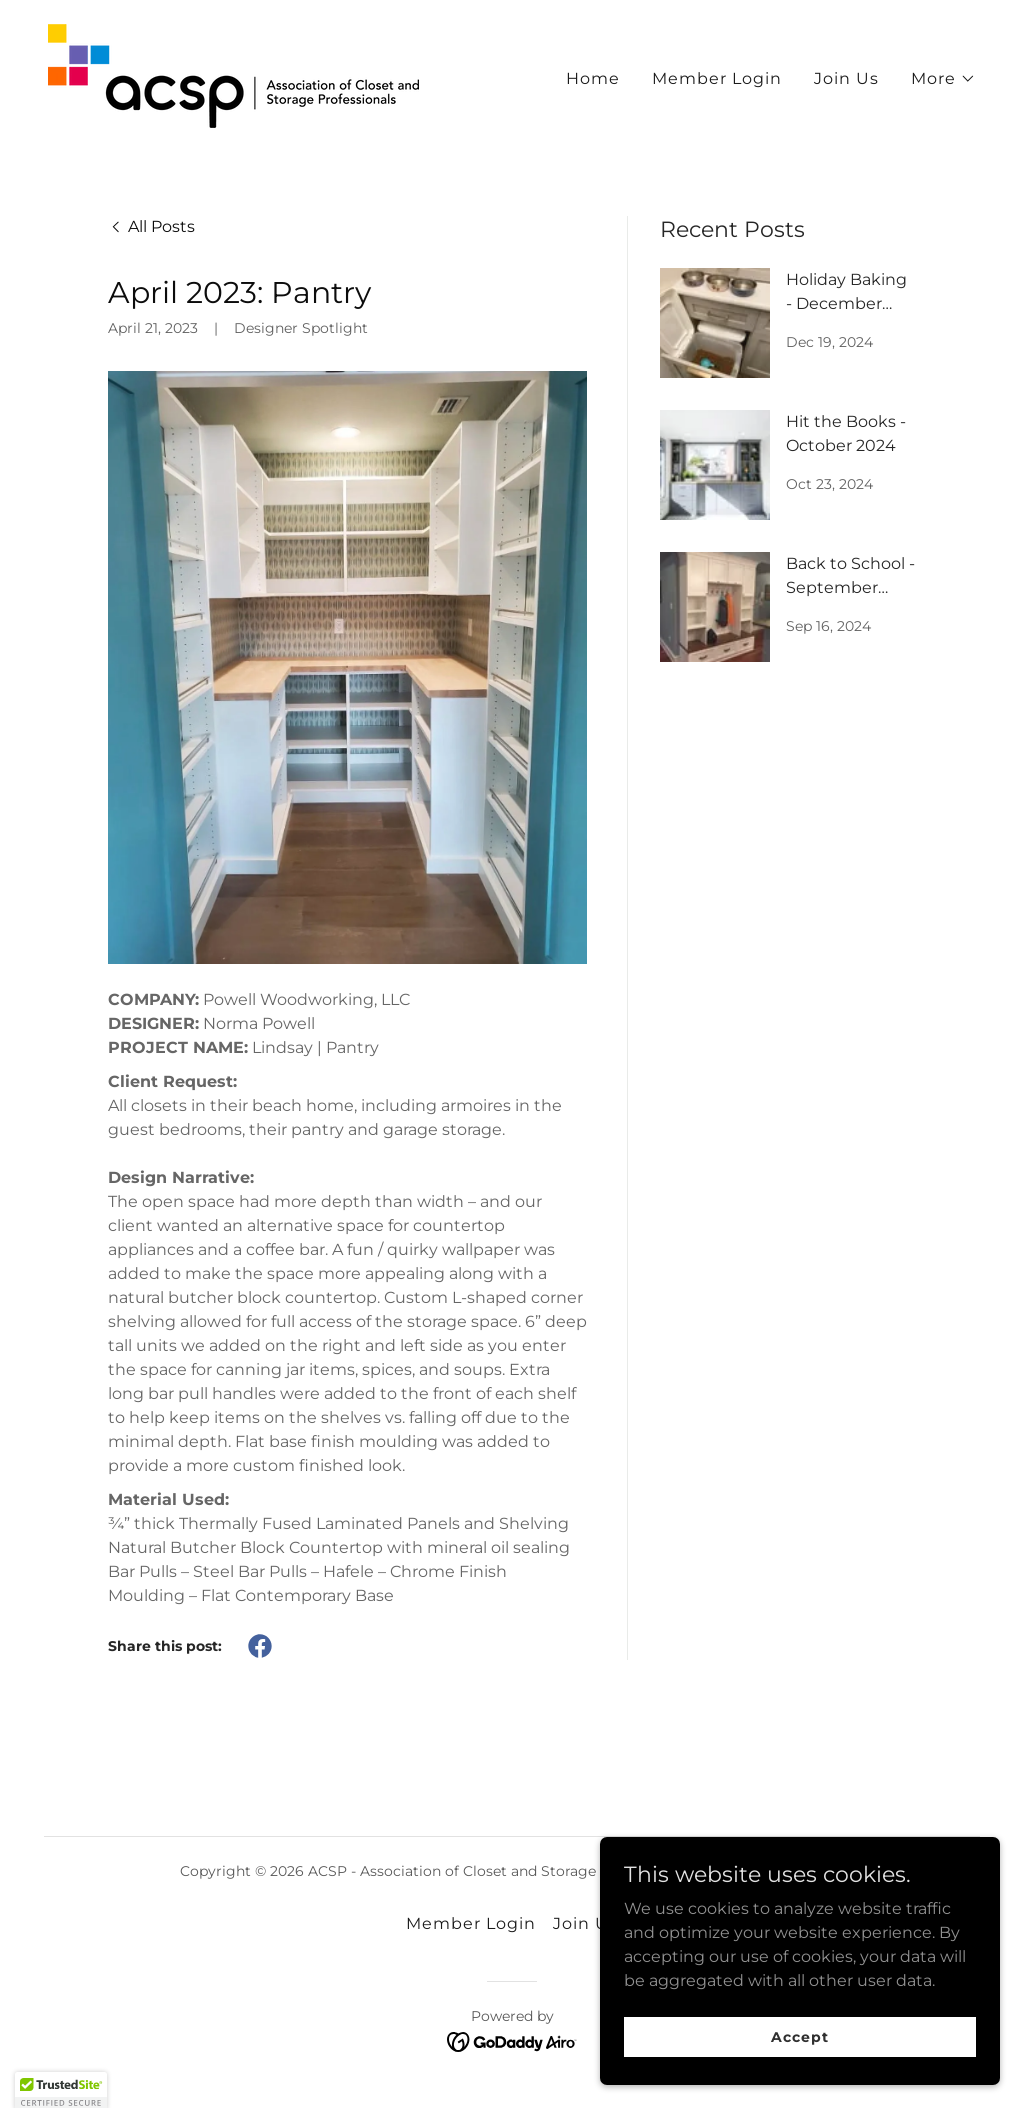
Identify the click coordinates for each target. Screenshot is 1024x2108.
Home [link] (593, 76)
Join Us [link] (846, 76)
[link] (227, 72)
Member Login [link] (717, 76)
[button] (943, 77)
